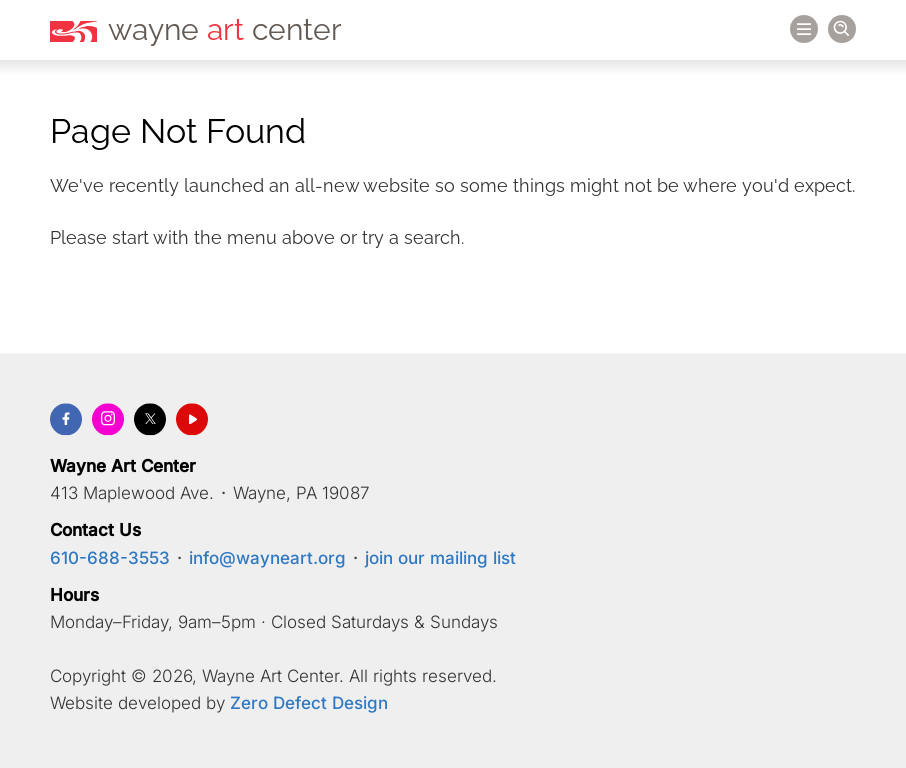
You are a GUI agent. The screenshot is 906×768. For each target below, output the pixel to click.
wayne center (225, 30)
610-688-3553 (110, 558)
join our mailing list (440, 558)
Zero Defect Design (309, 704)
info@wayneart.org (267, 558)
